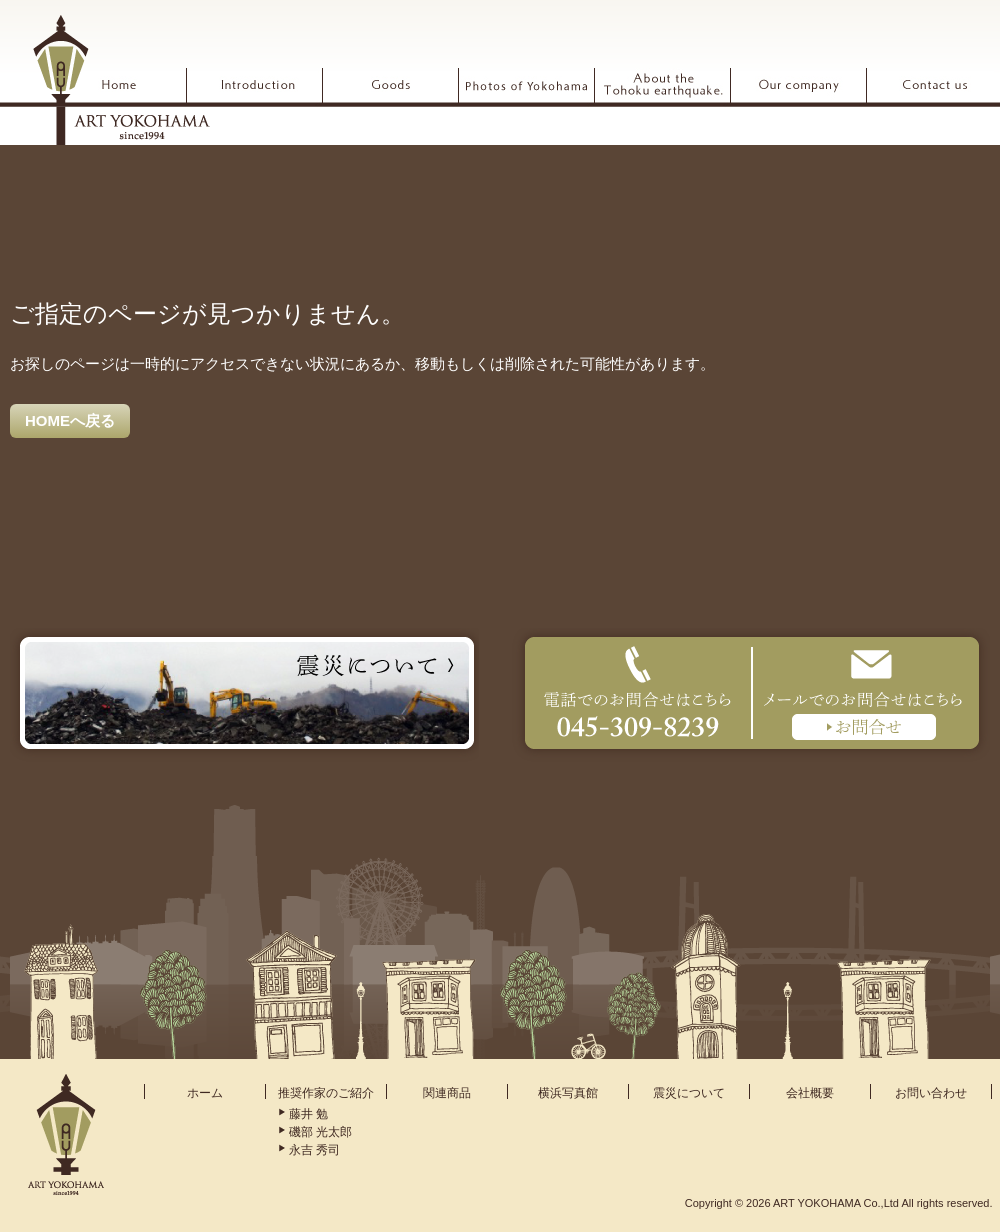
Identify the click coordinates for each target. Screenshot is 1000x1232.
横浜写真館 (568, 1093)
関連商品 (447, 1093)
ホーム (205, 1093)
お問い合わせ (931, 1093)
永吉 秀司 (314, 1150)
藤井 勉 (308, 1114)
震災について (689, 1093)
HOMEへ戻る (70, 420)
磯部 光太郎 (320, 1132)
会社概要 (810, 1093)
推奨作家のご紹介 (326, 1093)
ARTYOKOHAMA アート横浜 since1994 (121, 79)
